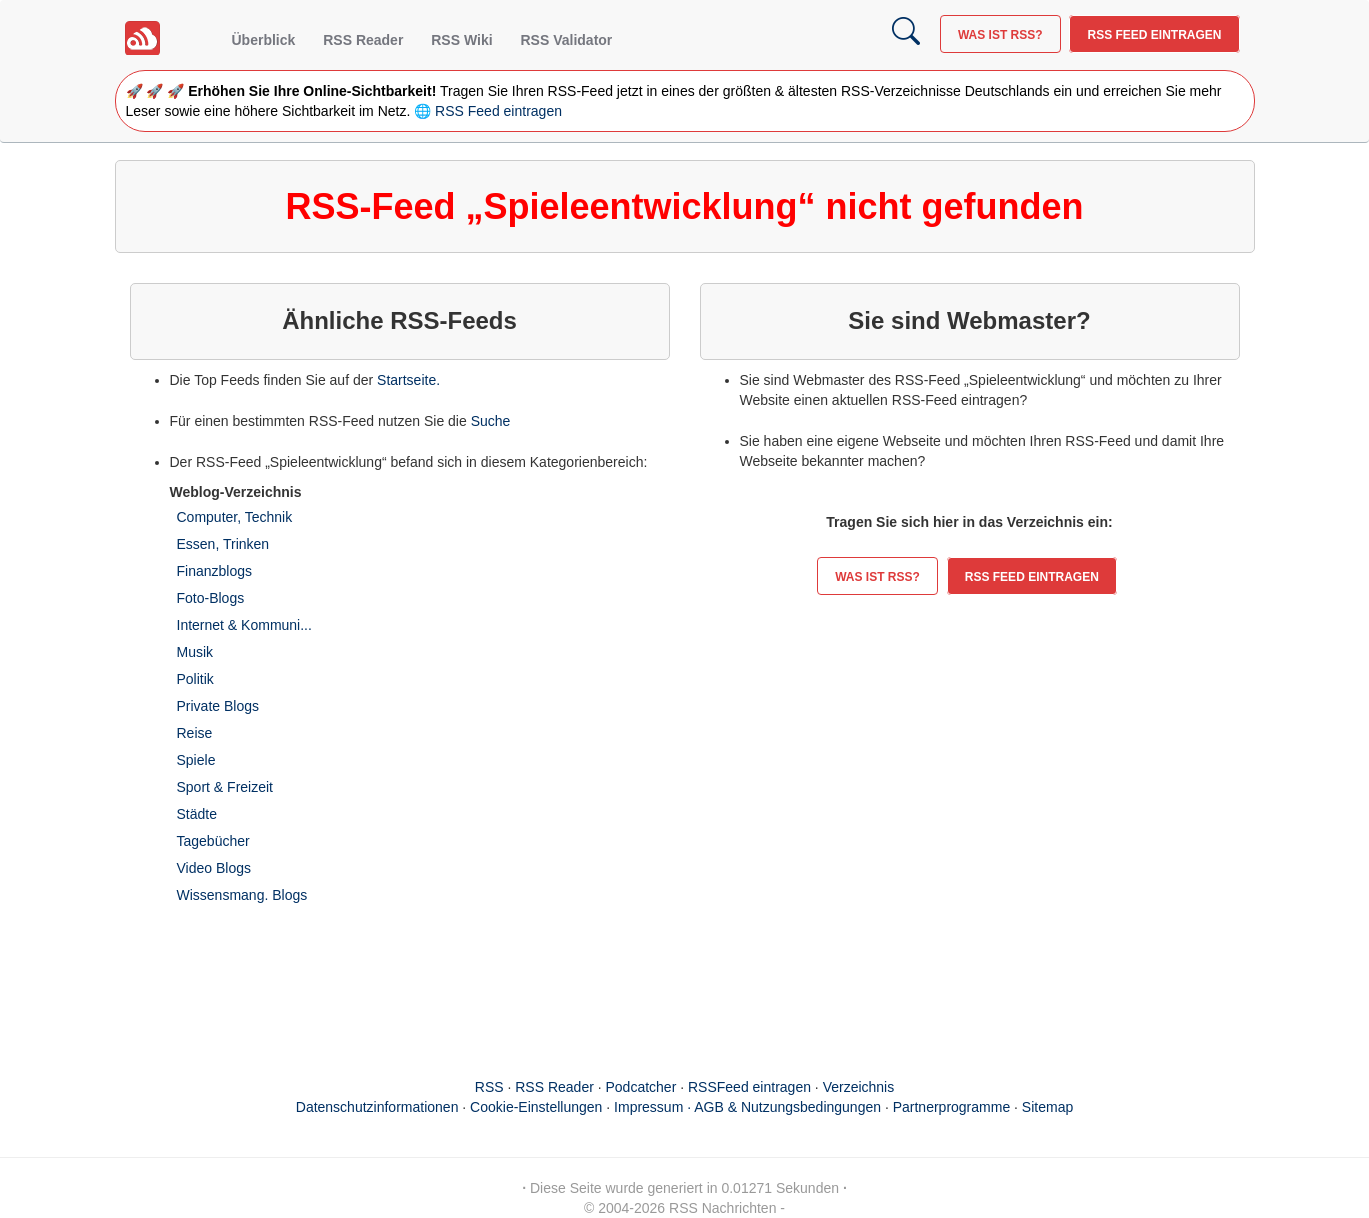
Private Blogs (218, 706)
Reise (195, 733)
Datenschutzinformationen (377, 1107)
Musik (195, 652)
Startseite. (408, 380)
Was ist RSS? (1000, 35)
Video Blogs (214, 868)
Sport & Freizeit (225, 787)
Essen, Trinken (223, 544)
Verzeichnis (859, 1087)
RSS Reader (363, 40)
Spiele (196, 760)
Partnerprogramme (952, 1107)
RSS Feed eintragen (1154, 35)
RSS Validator (566, 40)
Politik (195, 679)
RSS (489, 1087)
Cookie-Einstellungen (536, 1107)
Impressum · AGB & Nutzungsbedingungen (747, 1107)
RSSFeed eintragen (749, 1087)
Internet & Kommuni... (244, 625)
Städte (197, 814)
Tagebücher (213, 841)
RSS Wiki (461, 40)
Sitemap (1047, 1107)
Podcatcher (641, 1087)
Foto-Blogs (211, 598)
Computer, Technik (235, 517)
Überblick (264, 40)
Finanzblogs (215, 571)
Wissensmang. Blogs (242, 895)
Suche (491, 421)
